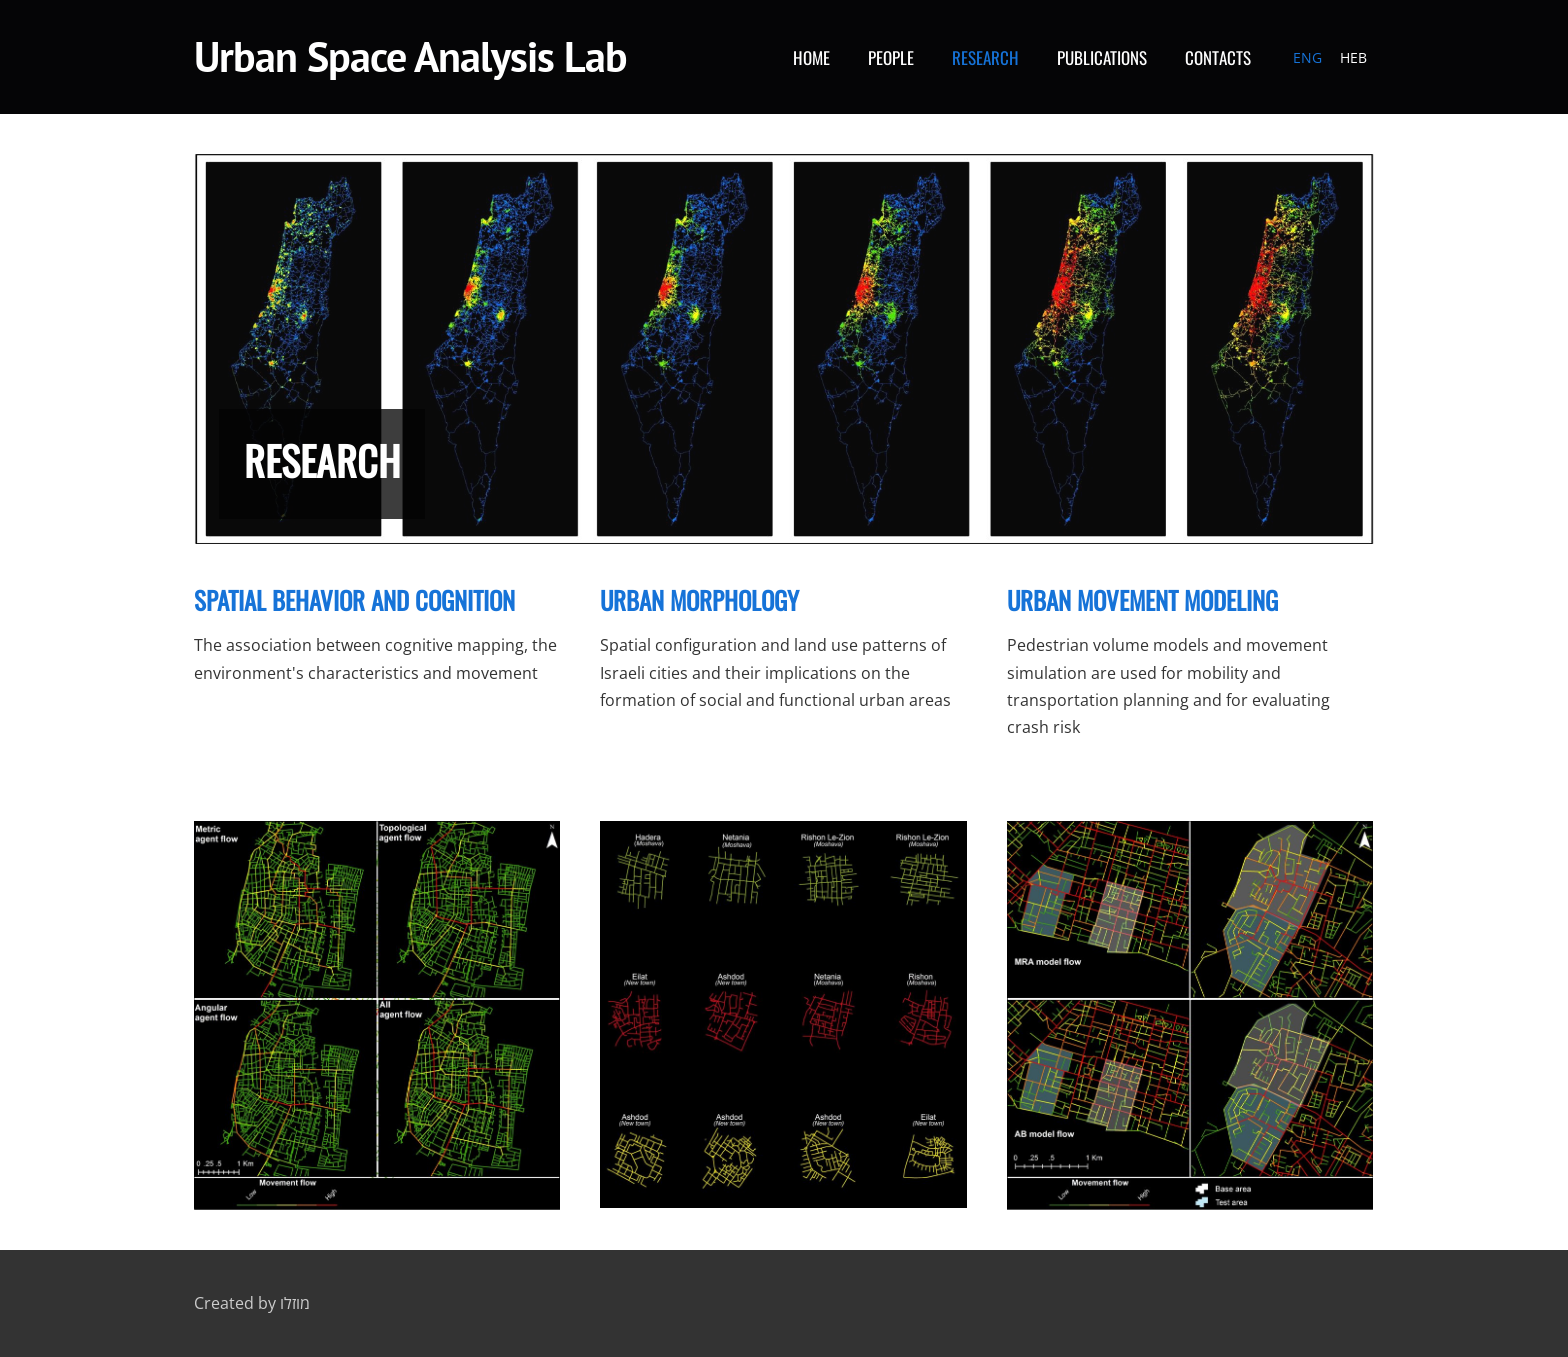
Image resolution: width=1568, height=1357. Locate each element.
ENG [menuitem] (1307, 57)
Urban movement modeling (1142, 599)
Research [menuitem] (985, 57)
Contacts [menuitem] (1218, 57)
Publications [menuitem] (1102, 57)
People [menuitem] (891, 57)
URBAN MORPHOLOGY (699, 599)
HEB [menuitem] (1353, 57)
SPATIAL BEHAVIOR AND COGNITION (354, 599)
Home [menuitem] (811, 57)
